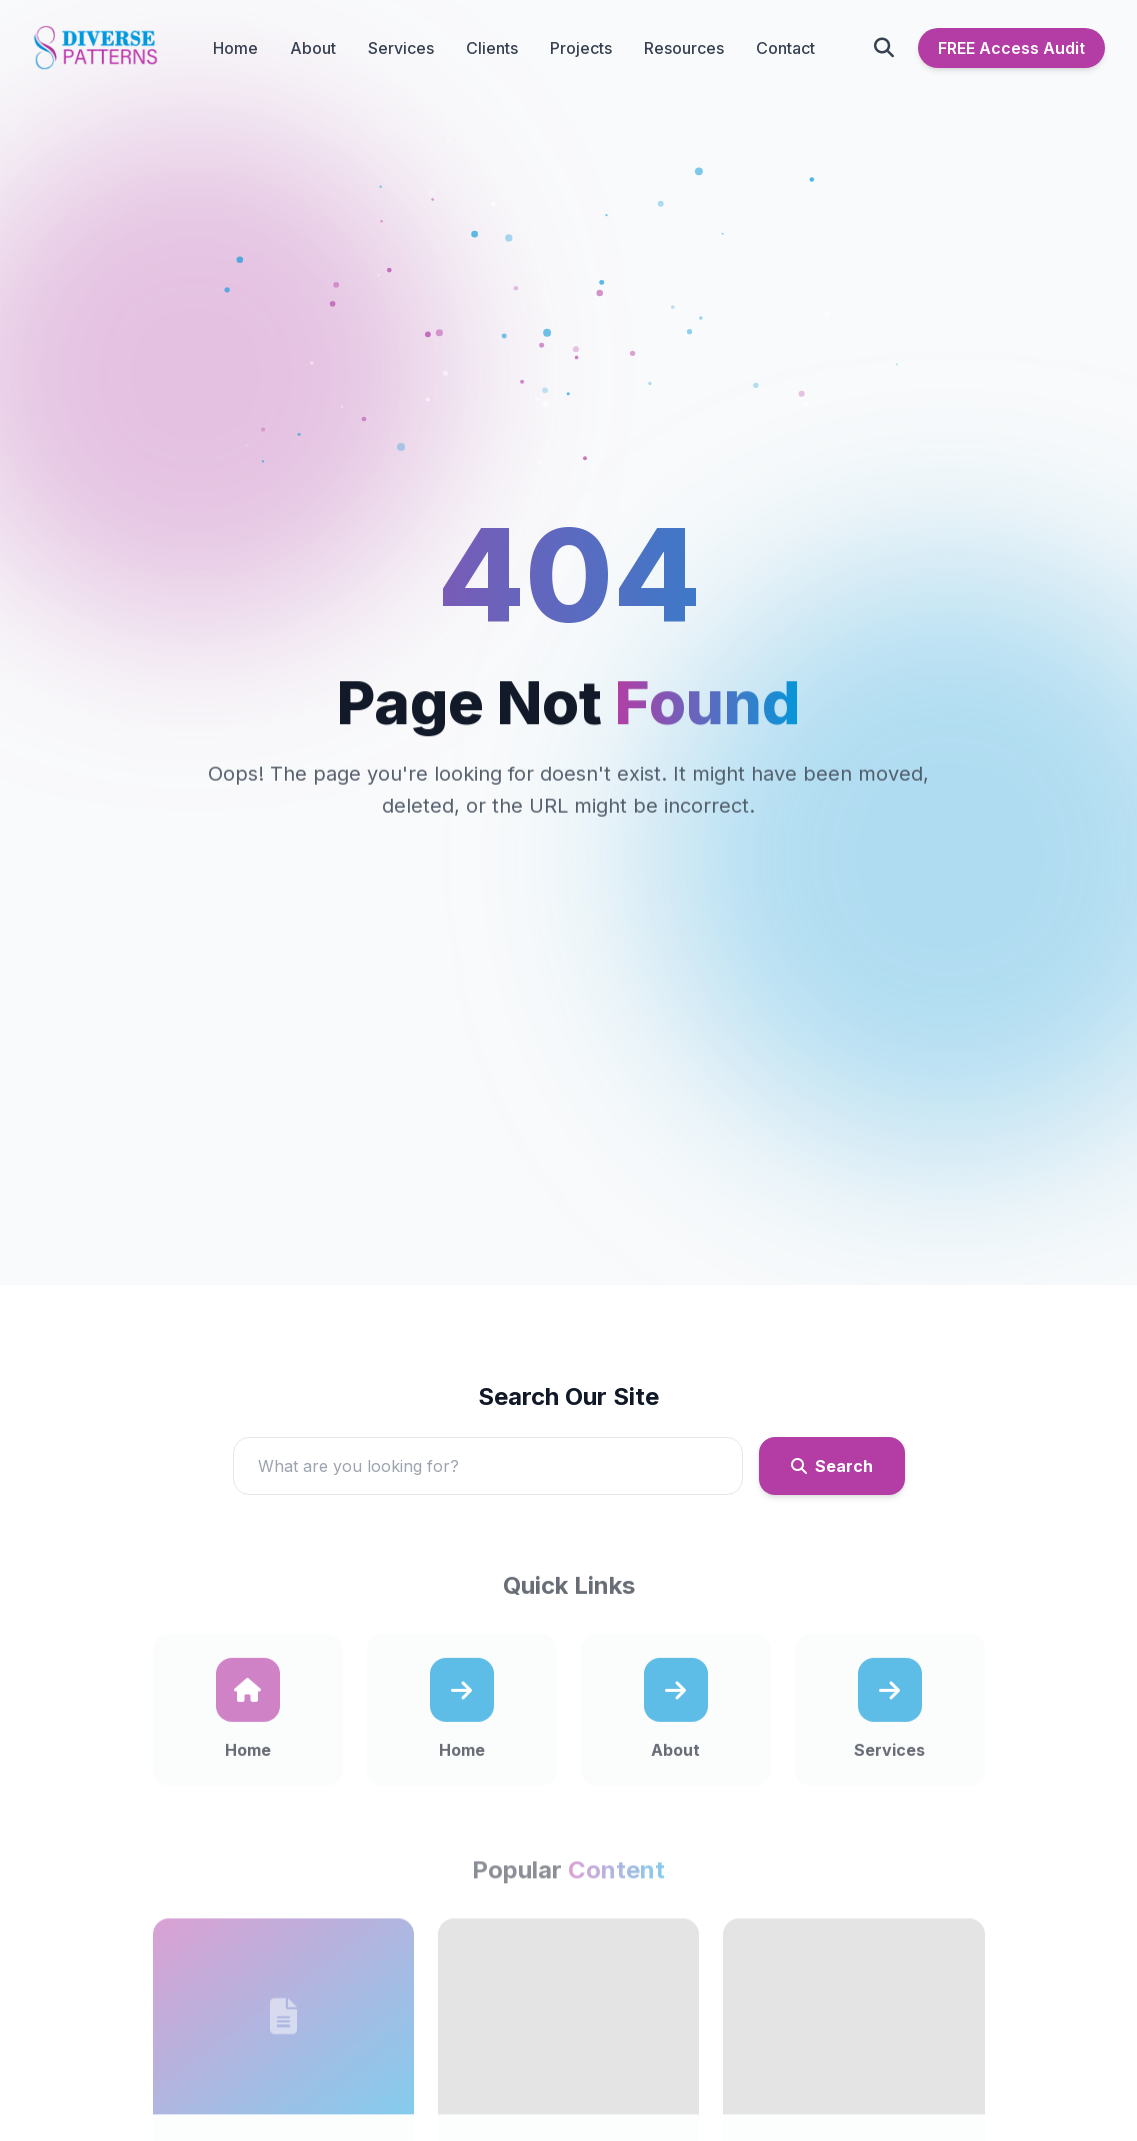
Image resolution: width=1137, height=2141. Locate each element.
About (313, 48)
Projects (581, 48)
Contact (785, 48)
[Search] (488, 1473)
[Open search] (884, 48)
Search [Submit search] (832, 1473)
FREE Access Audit (1011, 48)
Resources (684, 48)
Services (401, 48)
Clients (492, 48)
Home (235, 48)
